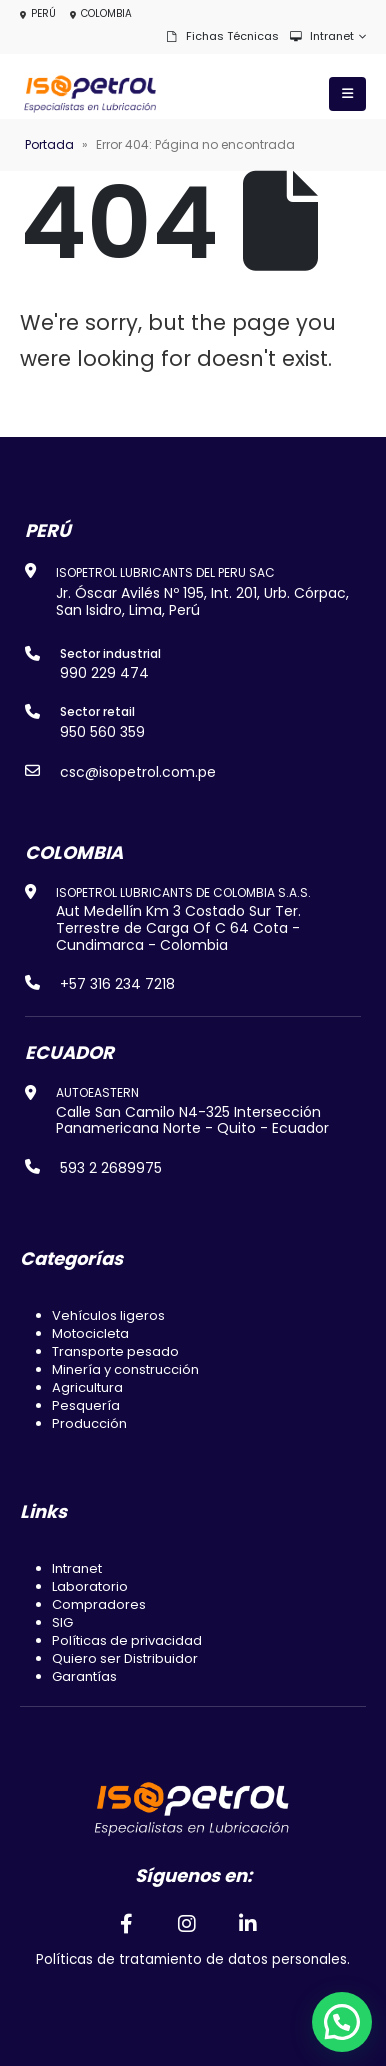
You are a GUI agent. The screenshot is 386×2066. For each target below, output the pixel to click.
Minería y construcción (125, 1369)
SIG (62, 1622)
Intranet (321, 36)
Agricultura (87, 1387)
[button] (342, 2022)
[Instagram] (187, 1923)
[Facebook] (126, 1923)
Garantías (84, 1676)
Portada (49, 144)
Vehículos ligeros (108, 1315)
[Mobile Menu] (347, 94)
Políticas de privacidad (127, 1640)
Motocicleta (90, 1333)
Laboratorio (90, 1586)
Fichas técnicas (222, 36)
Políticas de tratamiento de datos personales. (193, 1959)
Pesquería (86, 1405)
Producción (89, 1423)
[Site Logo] (90, 94)
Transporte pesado (115, 1351)
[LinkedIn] (249, 1923)
